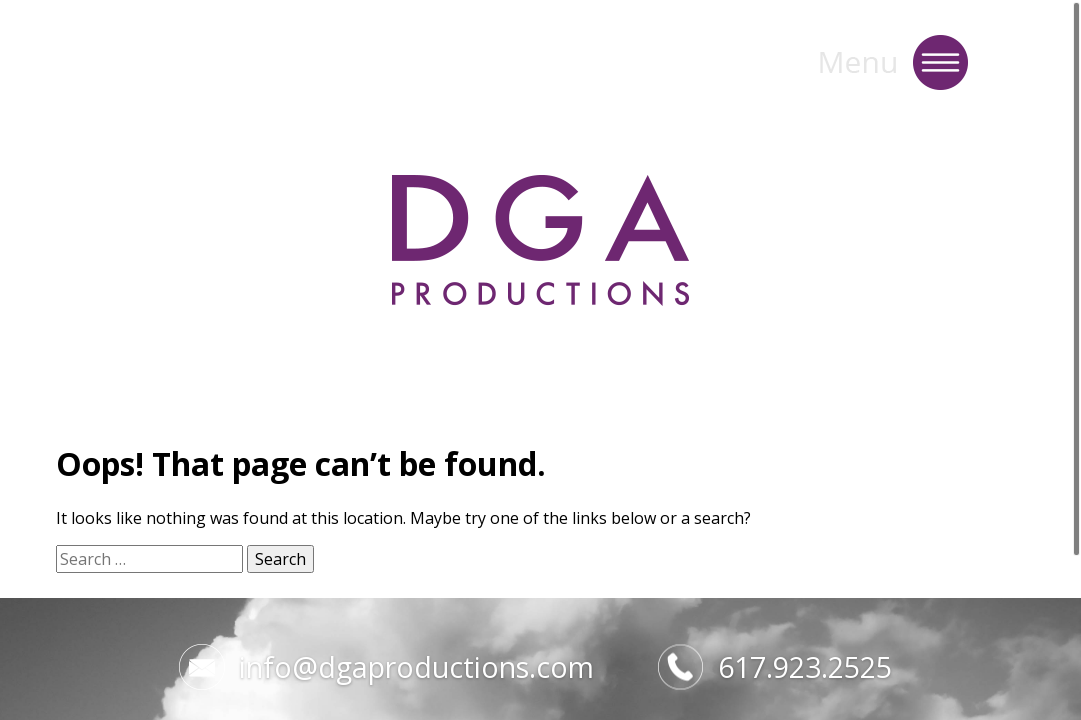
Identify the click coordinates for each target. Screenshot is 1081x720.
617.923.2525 (775, 666)
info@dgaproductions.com (386, 667)
